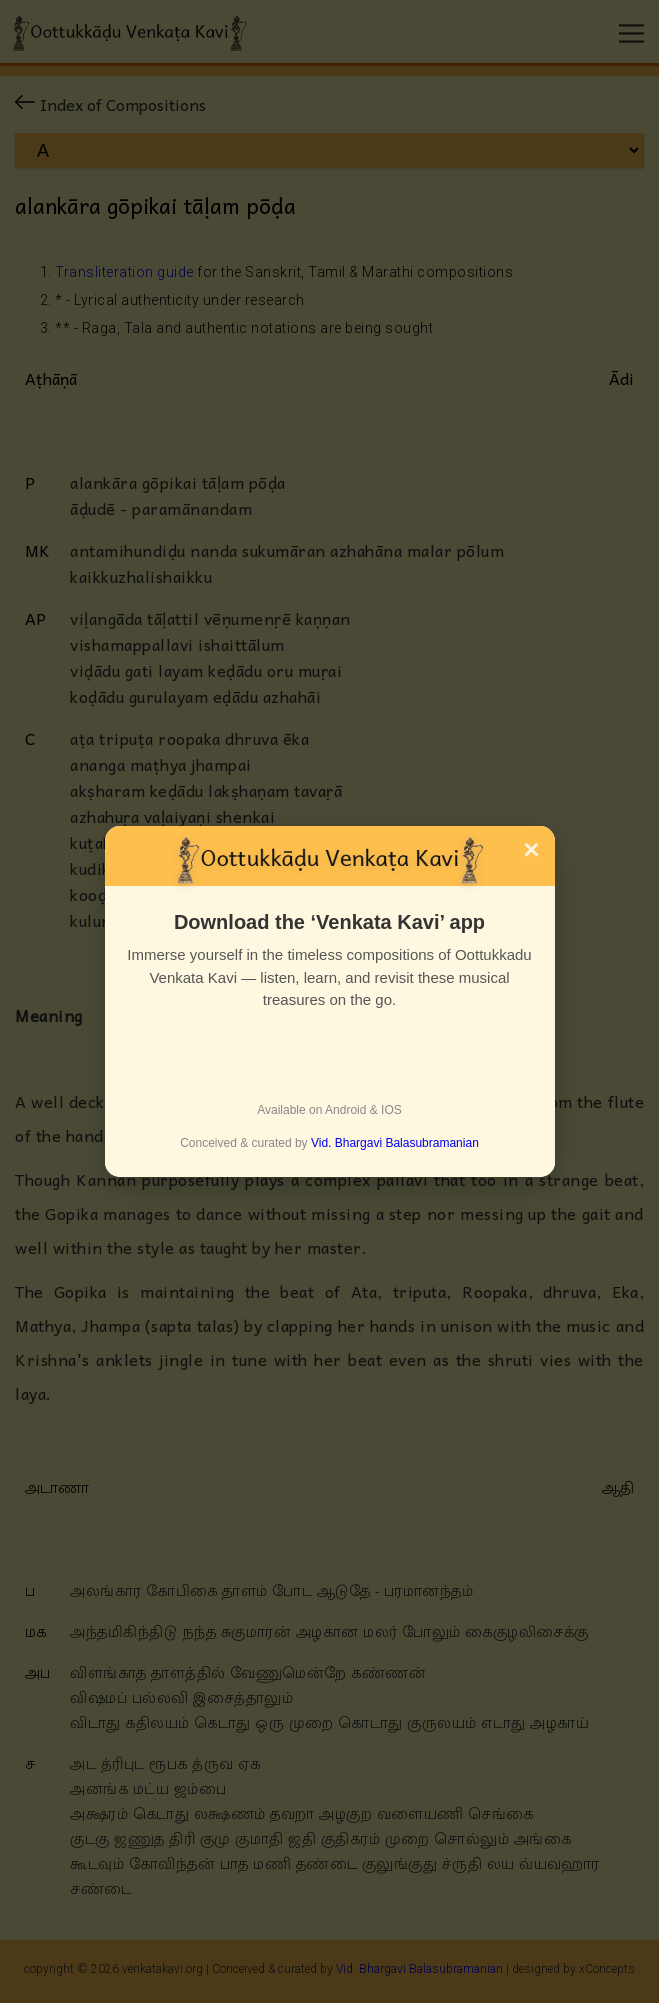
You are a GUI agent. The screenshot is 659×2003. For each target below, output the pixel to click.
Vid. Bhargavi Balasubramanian (395, 1143)
